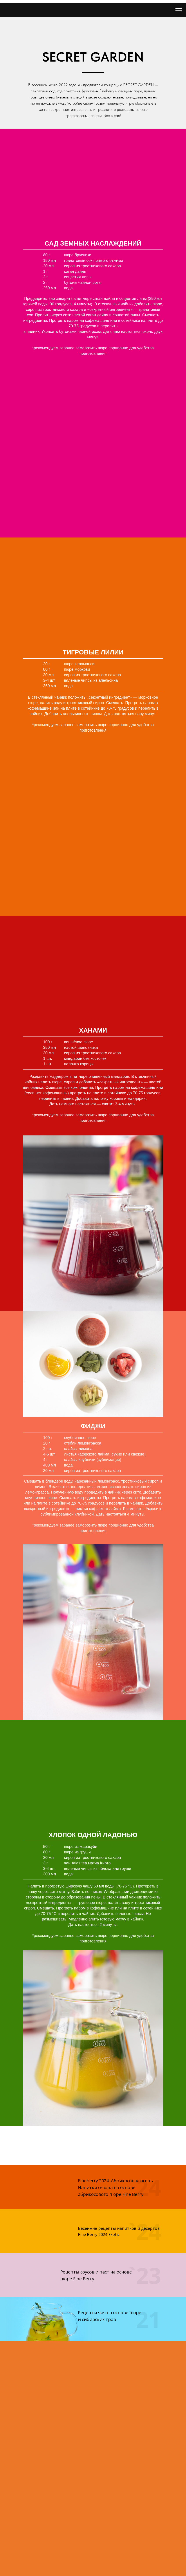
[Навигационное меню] (178, 10)
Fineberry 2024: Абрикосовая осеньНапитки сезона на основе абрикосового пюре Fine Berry (115, 2187)
